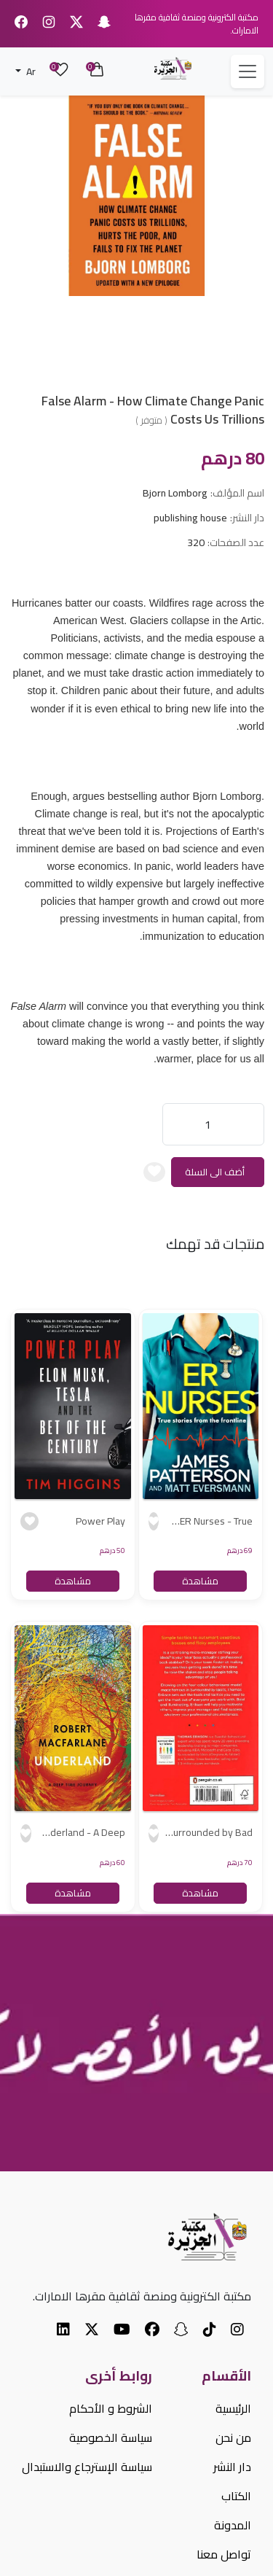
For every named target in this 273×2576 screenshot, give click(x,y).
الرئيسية (233, 2408)
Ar (30, 71)
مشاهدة (200, 1580)
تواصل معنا (224, 2554)
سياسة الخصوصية (110, 2437)
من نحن (233, 2437)
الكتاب (236, 2496)
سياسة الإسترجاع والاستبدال (87, 2467)
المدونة (232, 2525)
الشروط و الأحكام (110, 2408)
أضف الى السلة (215, 1171)
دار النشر (232, 2467)
